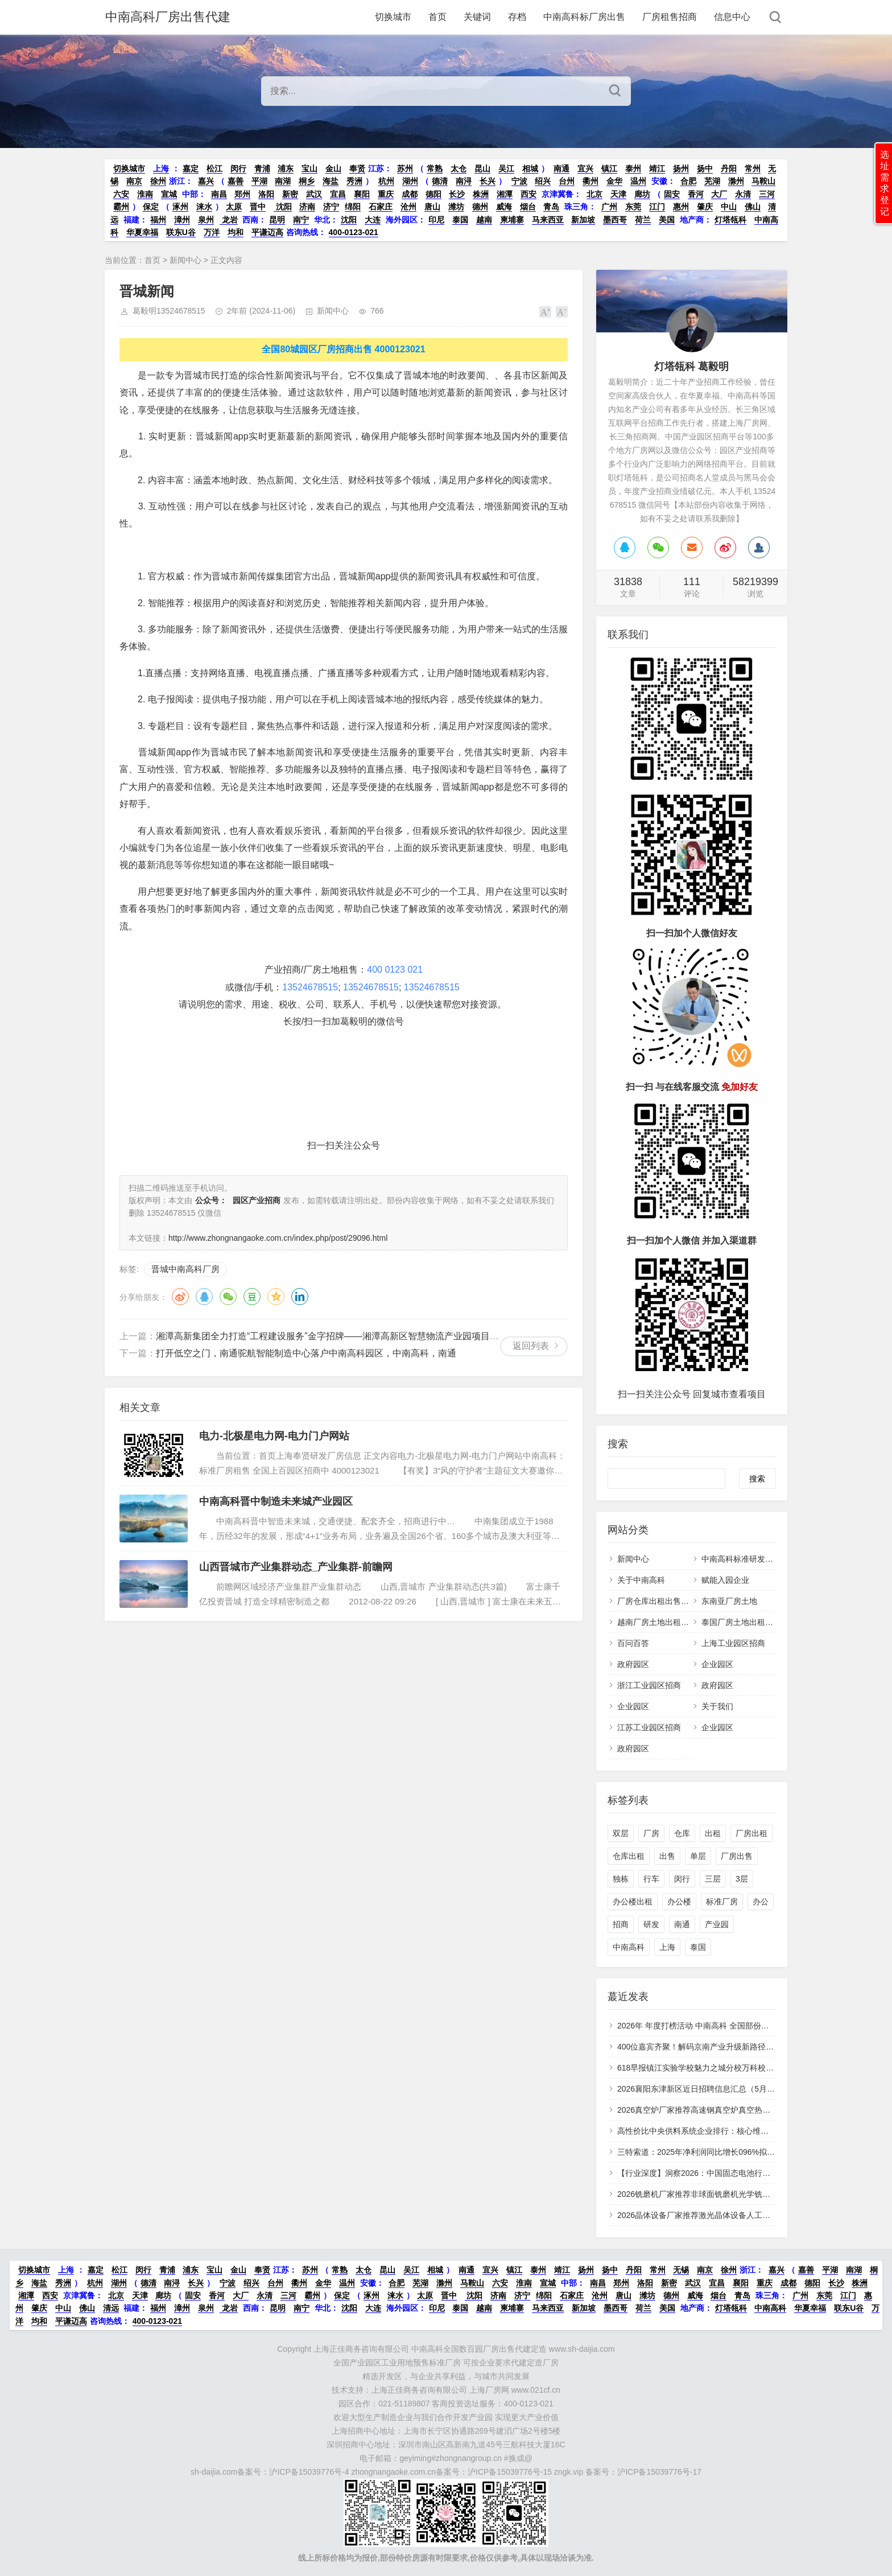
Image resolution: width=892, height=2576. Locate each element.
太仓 (458, 168)
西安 (528, 194)
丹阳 (729, 168)
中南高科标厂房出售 (584, 17)
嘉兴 (206, 181)
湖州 (410, 181)
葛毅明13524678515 (169, 310)
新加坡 (583, 219)
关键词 (477, 17)
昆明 (277, 219)
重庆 (386, 194)
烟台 (528, 206)
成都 (410, 194)
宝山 (309, 168)
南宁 (301, 219)
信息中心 (732, 17)
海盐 (330, 181)
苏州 (405, 168)
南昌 (219, 194)
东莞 (633, 206)
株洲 (481, 194)
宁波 (519, 181)
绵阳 (353, 206)
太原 (234, 206)
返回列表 (531, 1346)
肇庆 (705, 206)
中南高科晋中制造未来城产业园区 (276, 1501)
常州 (753, 168)
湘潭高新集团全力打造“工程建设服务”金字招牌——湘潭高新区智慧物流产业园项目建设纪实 (341, 1336)
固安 (672, 194)
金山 (333, 168)
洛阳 (266, 194)
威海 (504, 206)
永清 (743, 194)
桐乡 (307, 181)
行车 (651, 1878)
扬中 (705, 168)
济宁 (331, 206)
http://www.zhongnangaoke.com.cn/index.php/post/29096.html (277, 1237)
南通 (561, 168)
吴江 (506, 168)
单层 (698, 1856)
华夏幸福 (142, 232)
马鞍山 (763, 181)
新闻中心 (185, 260)
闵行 (238, 168)
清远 (111, 2307)
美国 (667, 219)
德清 (440, 181)
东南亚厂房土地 (729, 1601)
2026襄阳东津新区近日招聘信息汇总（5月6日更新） (710, 2088)
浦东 (286, 168)
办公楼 (679, 1901)
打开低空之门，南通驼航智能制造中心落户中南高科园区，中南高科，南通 (306, 1353)
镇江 (609, 168)
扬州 (681, 168)
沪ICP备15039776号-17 (659, 2471)
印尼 (436, 219)
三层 (713, 1878)
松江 (214, 168)
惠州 (681, 206)
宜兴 (585, 168)
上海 (161, 168)
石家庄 (381, 206)
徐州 (158, 181)
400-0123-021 (353, 232)
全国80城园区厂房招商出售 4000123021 (343, 349)
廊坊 (642, 194)
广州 (609, 206)
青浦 (262, 168)
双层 (621, 1833)
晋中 (258, 206)
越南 (484, 219)
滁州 (736, 181)
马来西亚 (548, 219)
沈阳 (283, 206)
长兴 (487, 181)
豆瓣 (252, 1296)
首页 (437, 17)
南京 (134, 181)
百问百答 (633, 1643)
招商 (621, 1924)
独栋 (621, 1878)
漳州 (182, 219)
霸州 (121, 206)
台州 (567, 181)
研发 (651, 1924)
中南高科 (629, 1947)
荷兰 (643, 219)
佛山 (753, 206)
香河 (696, 194)
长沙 (457, 194)
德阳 (433, 194)
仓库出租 (629, 1856)
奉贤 (357, 168)
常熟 (435, 168)
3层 (742, 1878)
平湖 (259, 181)
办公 (761, 1901)
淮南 (145, 194)
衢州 (590, 181)
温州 (638, 181)
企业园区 (717, 1664)
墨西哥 (615, 219)
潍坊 (456, 206)
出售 (667, 1856)
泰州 (633, 168)
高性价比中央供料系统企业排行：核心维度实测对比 (708, 2130)
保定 (151, 206)
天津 (618, 194)
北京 (594, 194)
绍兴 (543, 181)
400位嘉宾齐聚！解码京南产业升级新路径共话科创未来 (715, 2046)
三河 (767, 194)
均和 (235, 232)
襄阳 (362, 194)
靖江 (657, 168)
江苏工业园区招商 (649, 1727)
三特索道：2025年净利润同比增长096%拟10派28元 (708, 2152)
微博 (180, 1296)
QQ (204, 1296)
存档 (517, 17)
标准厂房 (722, 1901)
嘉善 (235, 181)
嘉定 (191, 168)
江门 (657, 206)
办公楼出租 (633, 1901)
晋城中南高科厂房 (185, 1269)
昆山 (482, 168)
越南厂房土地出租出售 (657, 1622)
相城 (530, 168)
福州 (158, 219)
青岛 (551, 206)
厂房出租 (751, 1833)
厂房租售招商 (669, 17)
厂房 (651, 1833)
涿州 (180, 206)
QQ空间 (275, 1296)
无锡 (681, 2269)
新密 (290, 194)
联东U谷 (181, 232)
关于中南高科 (641, 1580)
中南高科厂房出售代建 (167, 17)
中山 (729, 206)
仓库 (682, 1833)
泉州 (206, 219)
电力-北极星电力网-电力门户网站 (274, 1436)
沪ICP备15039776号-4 (309, 2471)
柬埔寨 (512, 219)
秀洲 (354, 181)
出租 (713, 1833)
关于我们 (717, 1706)
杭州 (386, 181)
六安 (121, 194)
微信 (228, 1296)
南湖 (283, 181)
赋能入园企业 (725, 1580)
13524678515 (310, 987)
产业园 (717, 1924)
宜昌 (338, 194)
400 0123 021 (395, 969)
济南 (307, 206)
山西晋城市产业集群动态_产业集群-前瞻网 (296, 1567)
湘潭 (505, 194)
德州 (480, 206)
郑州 (242, 194)
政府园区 (633, 1664)
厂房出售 (737, 1856)
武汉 (314, 194)
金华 (614, 181)
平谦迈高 (267, 232)
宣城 (169, 194)
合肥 (688, 181)
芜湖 (712, 181)
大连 (373, 219)
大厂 (719, 194)
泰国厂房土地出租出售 (741, 1622)
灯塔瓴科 (730, 219)
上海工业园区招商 (733, 1643)
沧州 (408, 206)
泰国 (460, 219)
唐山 (432, 206)
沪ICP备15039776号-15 (510, 2471)
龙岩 (229, 219)
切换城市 (393, 17)
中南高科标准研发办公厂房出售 (757, 1558)
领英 (299, 1296)
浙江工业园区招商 (649, 1685)
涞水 (204, 206)
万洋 (212, 232)
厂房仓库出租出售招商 (657, 1601)
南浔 (464, 181)
